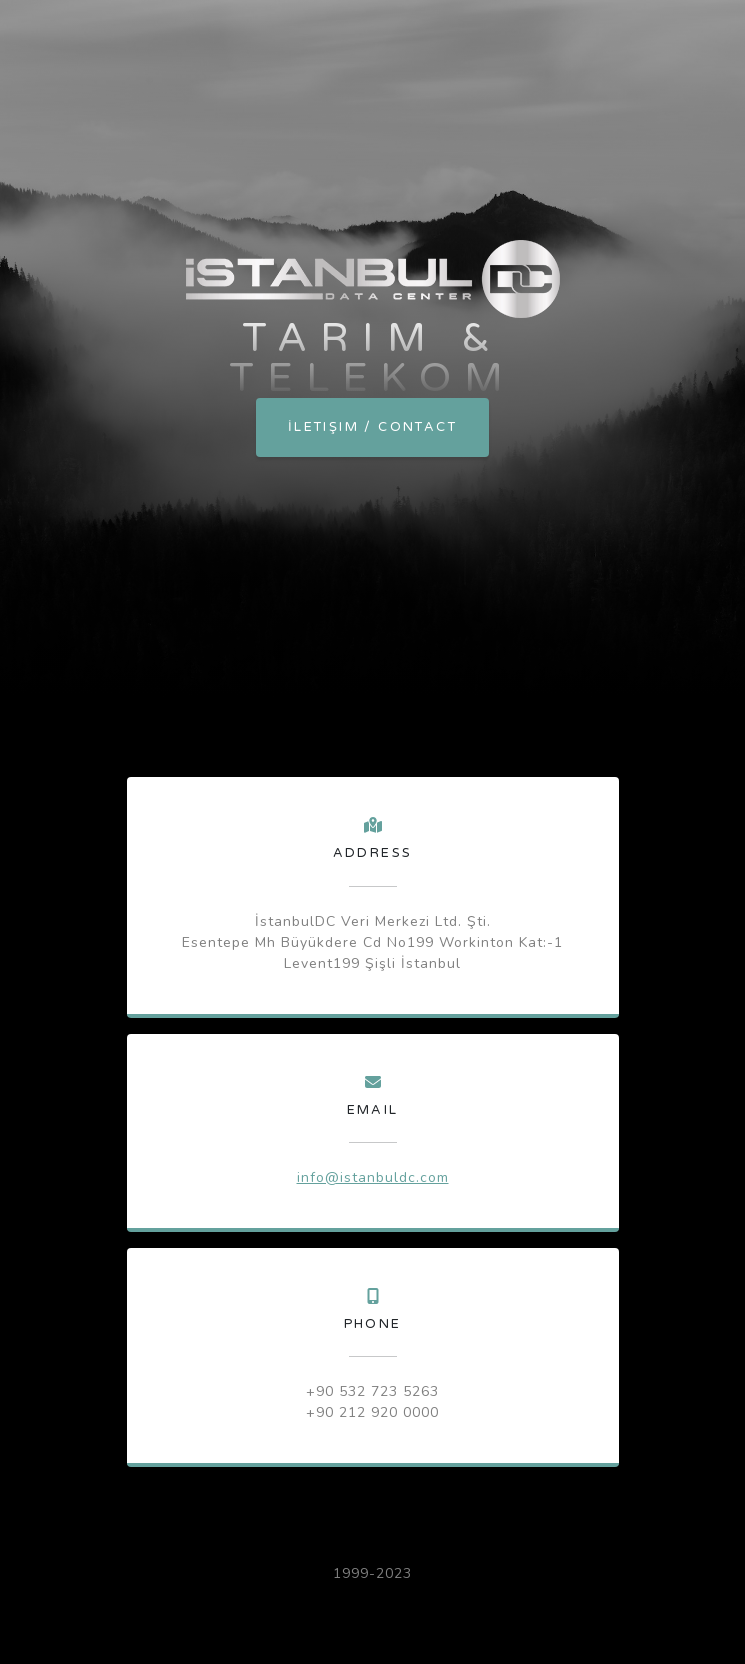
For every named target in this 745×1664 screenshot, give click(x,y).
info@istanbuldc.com (373, 1177)
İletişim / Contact (372, 427)
